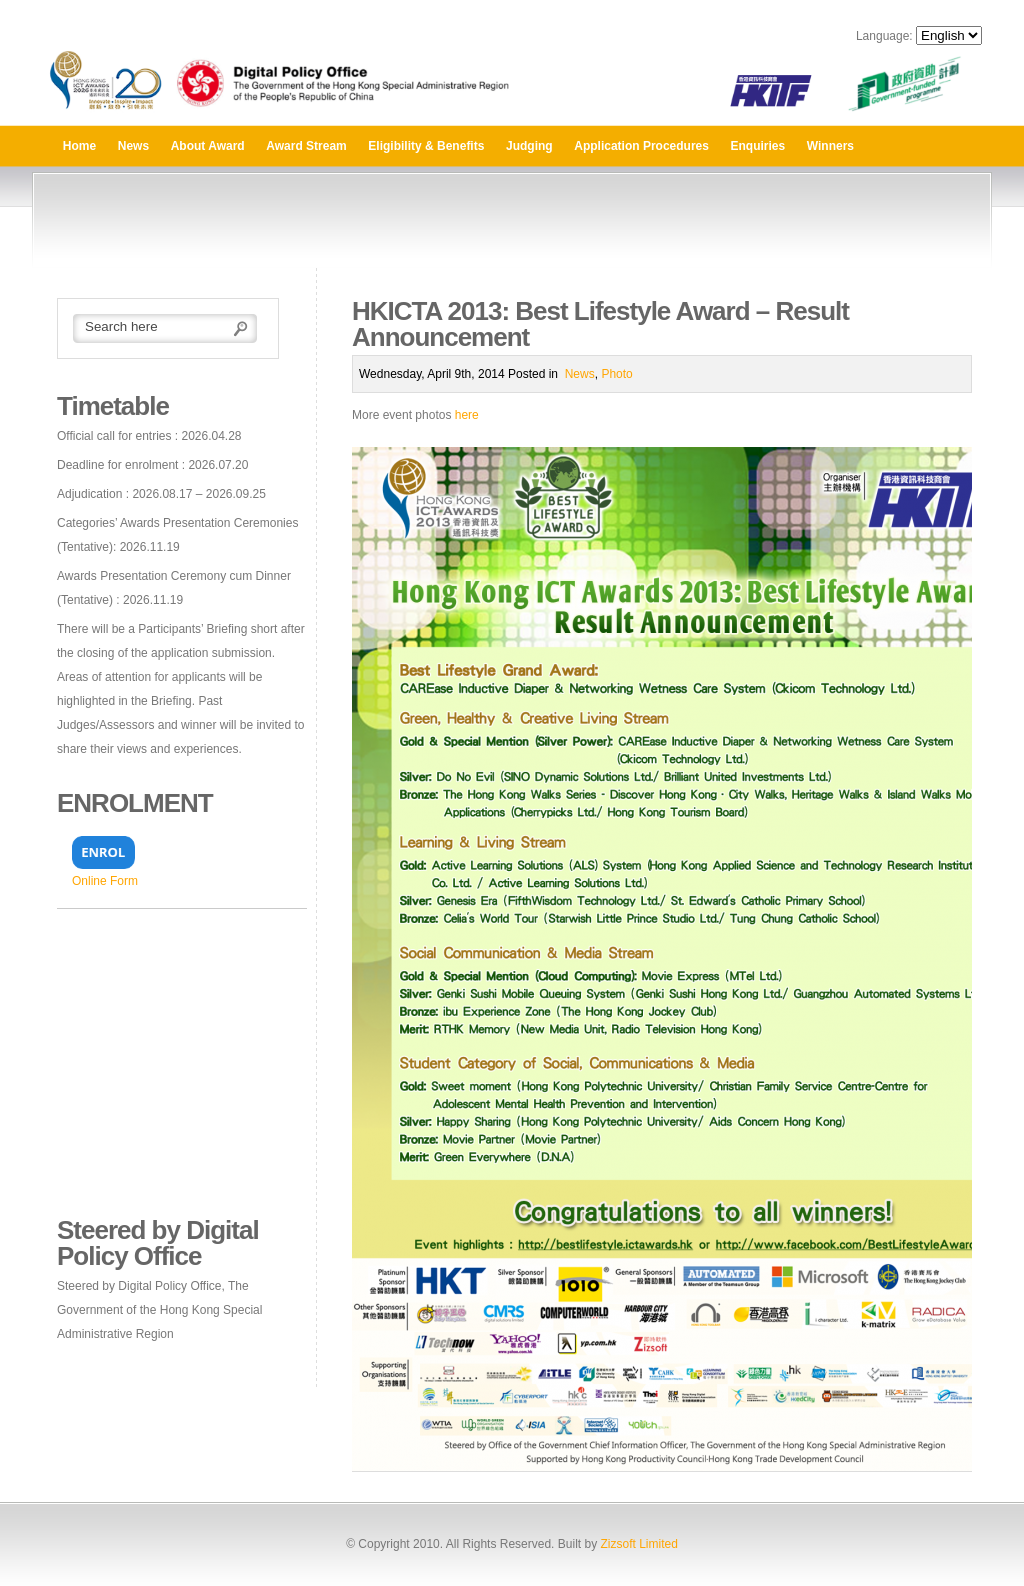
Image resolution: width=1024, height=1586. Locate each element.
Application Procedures (641, 146)
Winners (830, 146)
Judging (529, 146)
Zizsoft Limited (638, 1544)
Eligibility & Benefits (426, 146)
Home (79, 146)
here (467, 415)
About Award (208, 146)
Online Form (105, 881)
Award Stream (306, 146)
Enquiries (758, 146)
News (133, 146)
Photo (616, 374)
